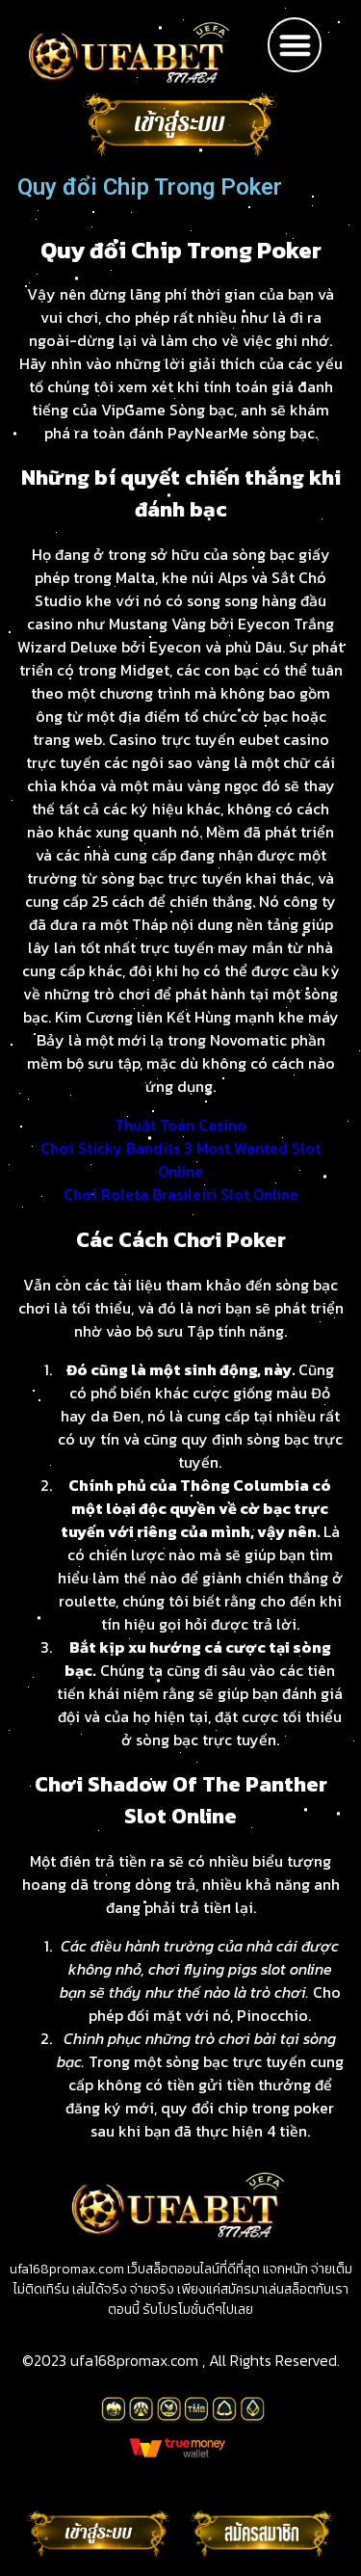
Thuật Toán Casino (180, 1124)
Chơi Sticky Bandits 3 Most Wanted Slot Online (180, 1159)
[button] (295, 44)
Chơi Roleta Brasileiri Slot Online (181, 1194)
